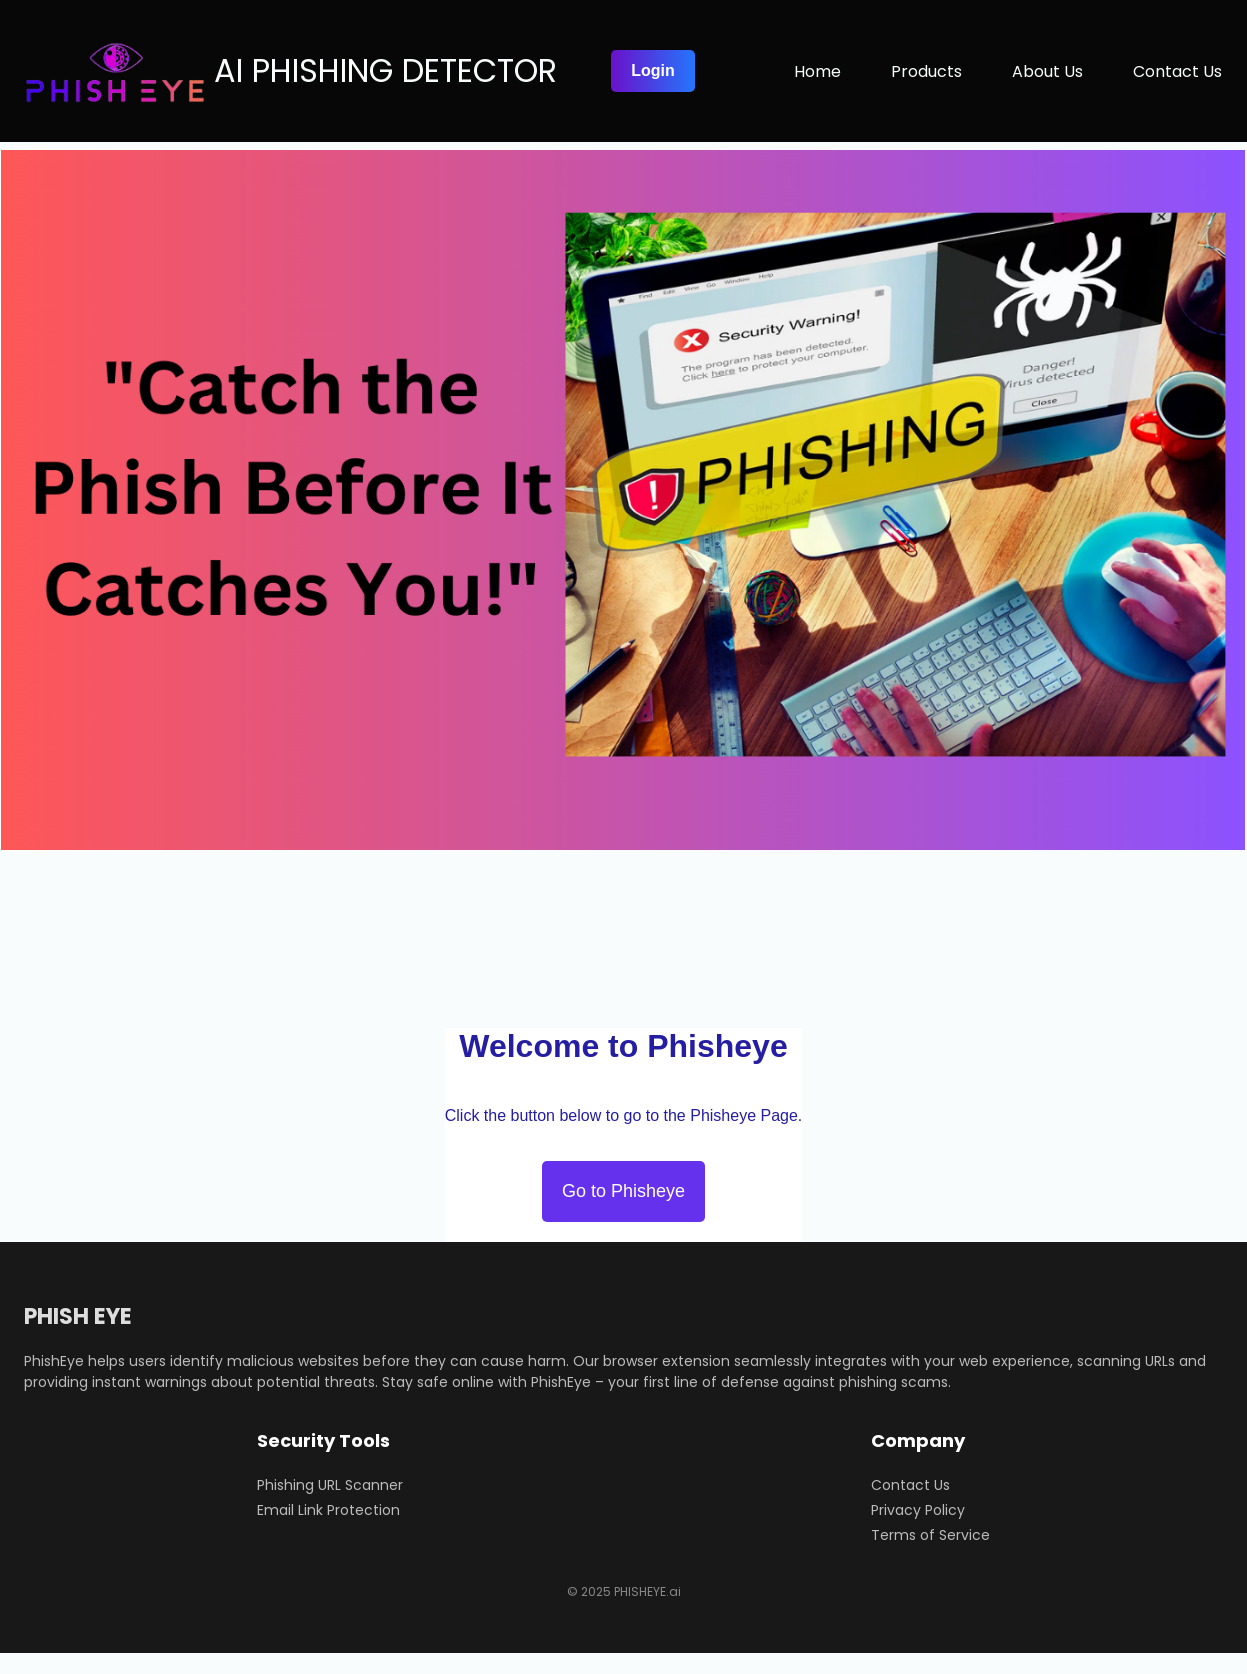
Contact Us (910, 1485)
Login (653, 70)
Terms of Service (930, 1535)
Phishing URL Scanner (330, 1485)
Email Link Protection (328, 1510)
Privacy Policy (918, 1510)
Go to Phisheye (623, 1191)
